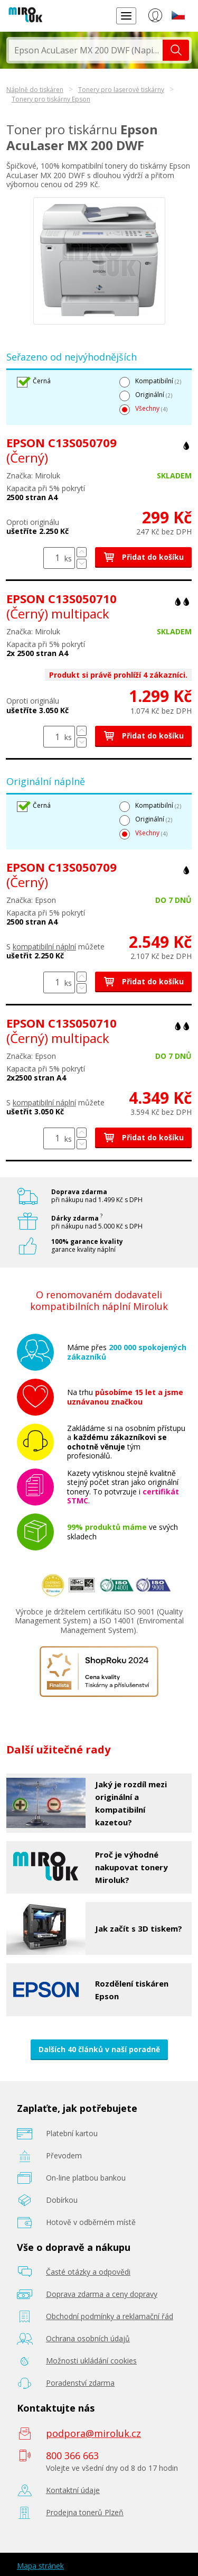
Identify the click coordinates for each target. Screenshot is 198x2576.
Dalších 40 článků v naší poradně (99, 2049)
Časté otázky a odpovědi (88, 2272)
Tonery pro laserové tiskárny (121, 89)
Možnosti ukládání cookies (91, 2361)
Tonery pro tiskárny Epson (51, 99)
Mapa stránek (40, 2566)
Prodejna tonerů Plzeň (85, 2512)
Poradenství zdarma (80, 2383)
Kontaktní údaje (73, 2490)
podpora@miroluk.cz (93, 2433)
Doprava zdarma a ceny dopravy (101, 2294)
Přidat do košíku (143, 557)
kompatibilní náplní (44, 946)
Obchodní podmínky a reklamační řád (109, 2316)
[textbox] (86, 50)
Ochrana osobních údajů (88, 2338)
